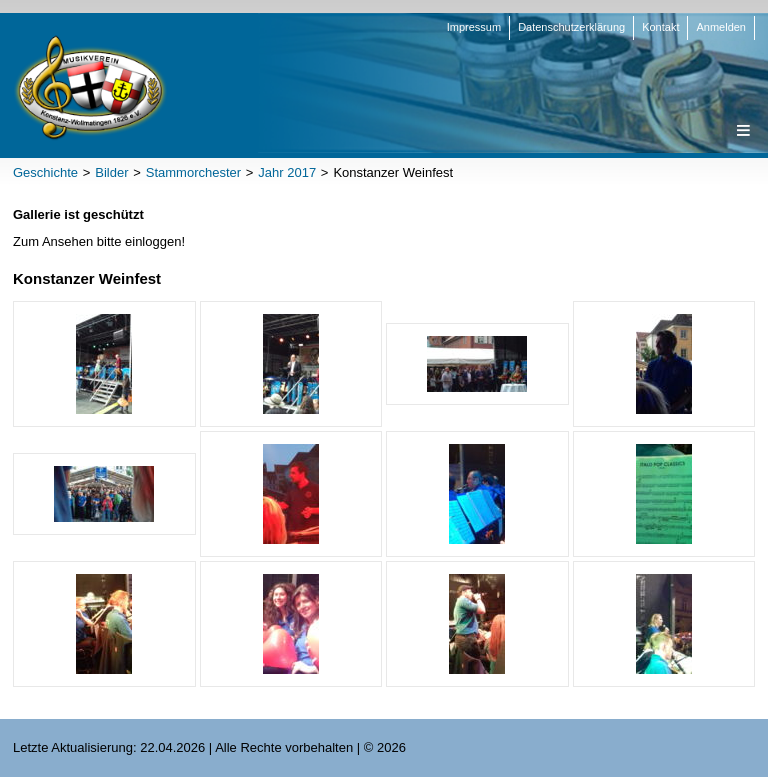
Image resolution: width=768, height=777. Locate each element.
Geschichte (45, 172)
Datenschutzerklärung (571, 27)
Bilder (111, 172)
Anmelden (721, 27)
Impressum (474, 27)
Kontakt (660, 27)
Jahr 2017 (287, 172)
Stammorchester (193, 172)
